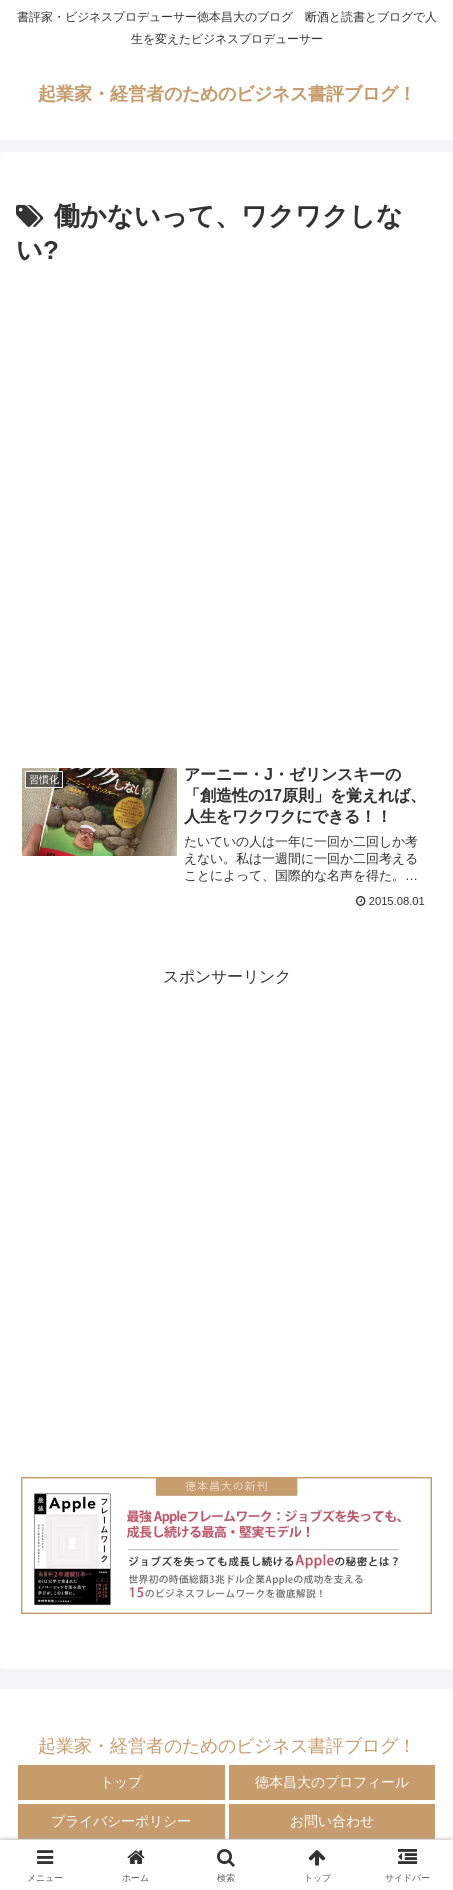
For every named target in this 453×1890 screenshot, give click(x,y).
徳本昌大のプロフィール (332, 1782)
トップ (121, 1782)
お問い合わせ (332, 1821)
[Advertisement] (226, 510)
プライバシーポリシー (121, 1821)
